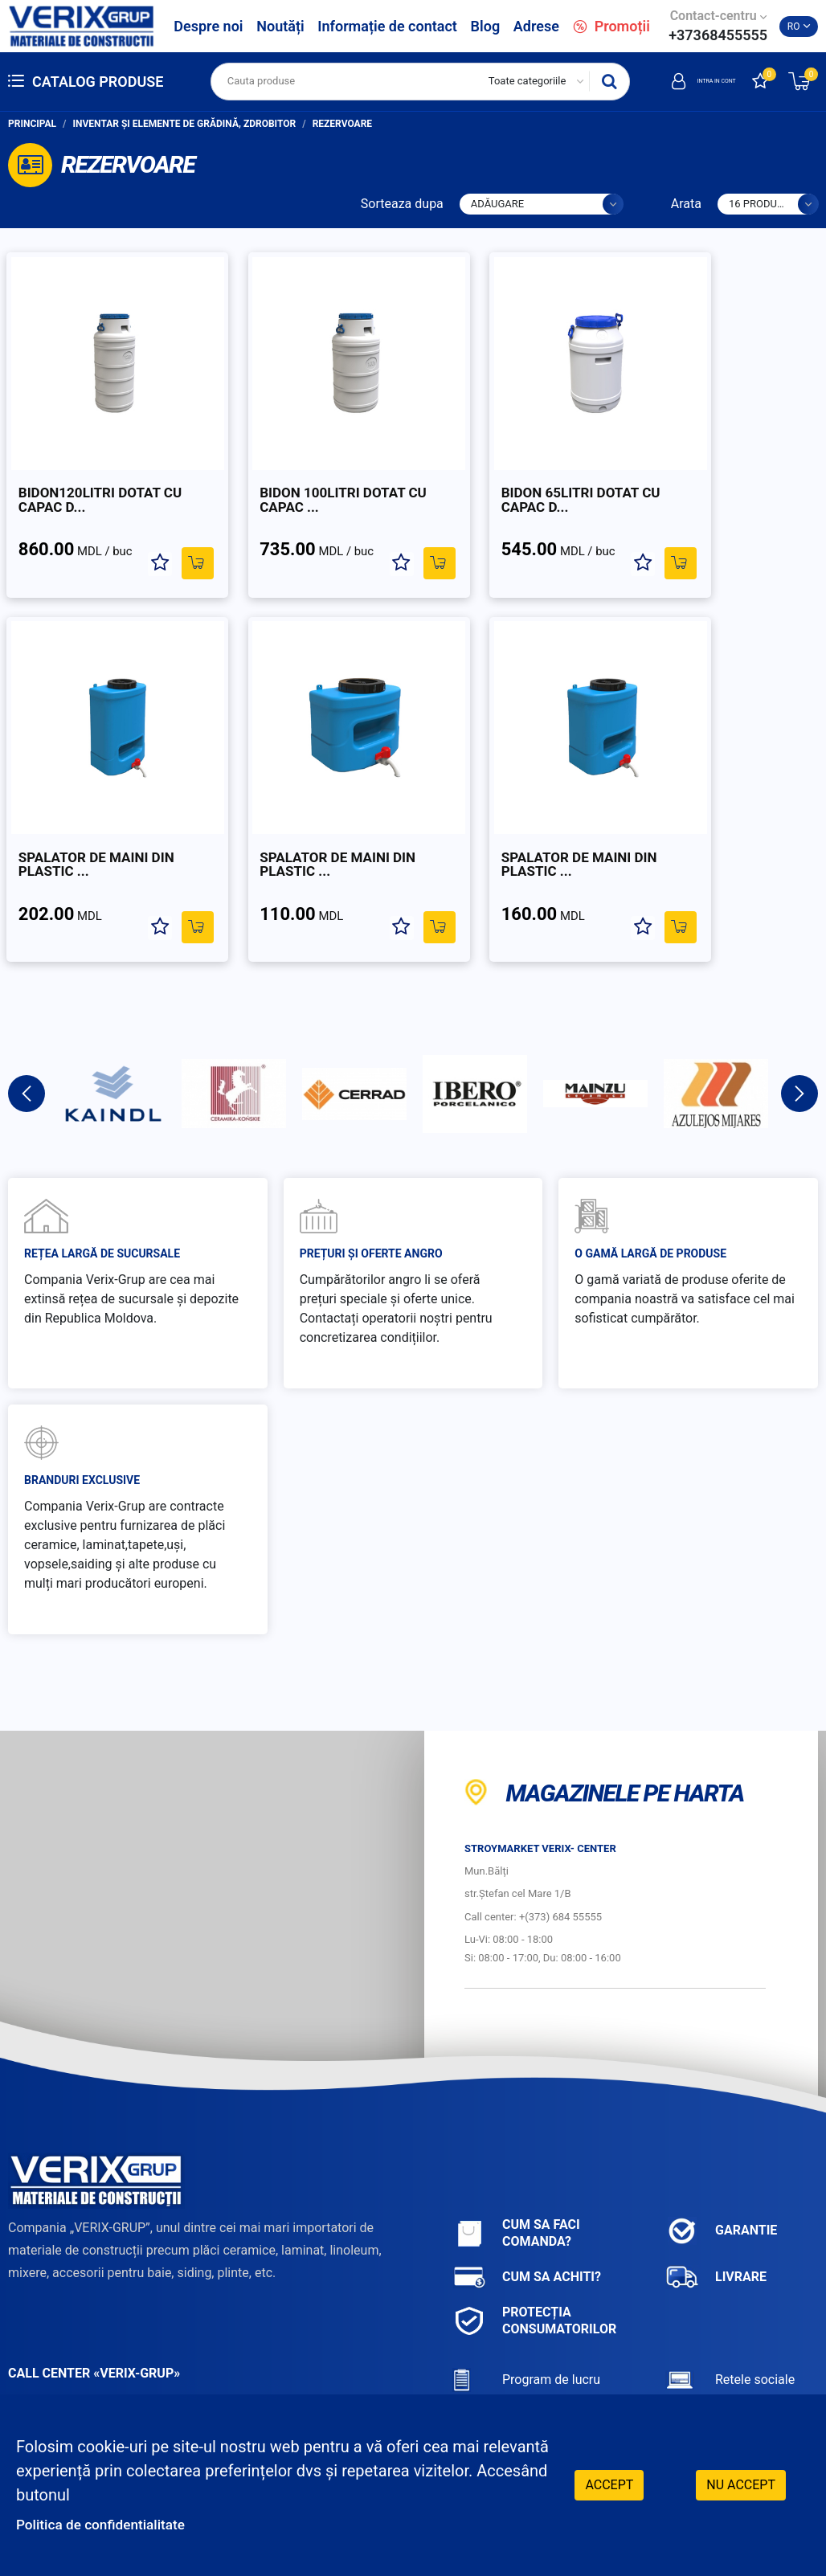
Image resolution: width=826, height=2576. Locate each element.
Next (799, 1040)
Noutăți (280, 26)
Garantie (721, 2178)
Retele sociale (730, 2327)
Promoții (611, 26)
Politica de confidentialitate (114, 2523)
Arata (686, 203)
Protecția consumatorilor (534, 2267)
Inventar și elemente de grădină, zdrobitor (184, 123)
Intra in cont (683, 81)
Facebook (716, 2366)
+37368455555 (718, 35)
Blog (486, 26)
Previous (26, 1040)
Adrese (536, 26)
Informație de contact (387, 26)
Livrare (716, 2224)
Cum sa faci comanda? (516, 2180)
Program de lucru (526, 2327)
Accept (609, 2483)
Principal (32, 123)
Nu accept (740, 2483)
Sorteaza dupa (402, 203)
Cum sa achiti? (526, 2224)
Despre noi (208, 26)
